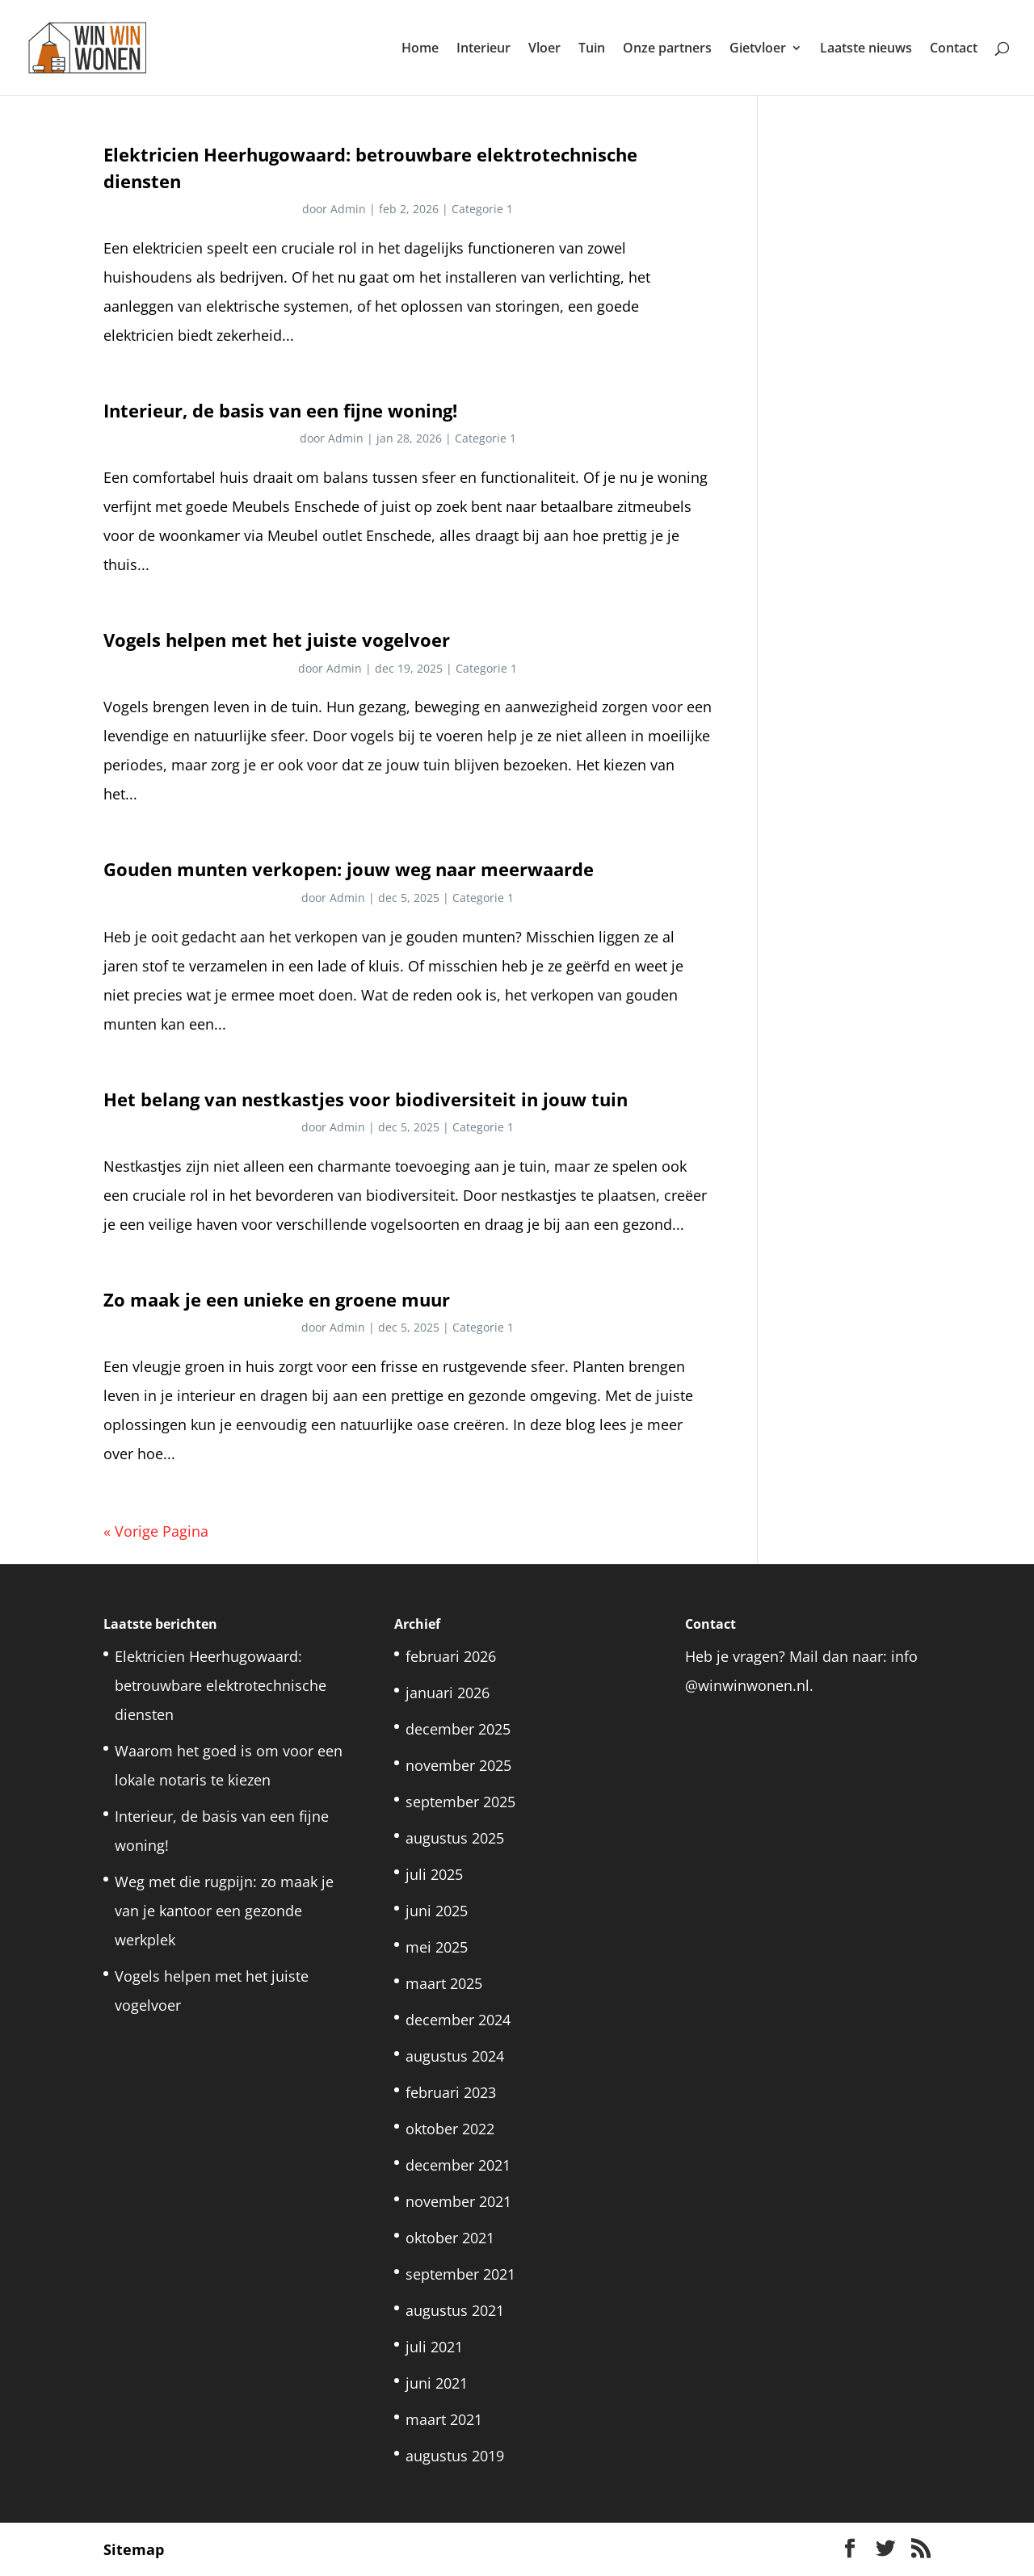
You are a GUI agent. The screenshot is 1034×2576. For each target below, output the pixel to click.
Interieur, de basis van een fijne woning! (280, 410)
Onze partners (667, 49)
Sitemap (133, 2549)
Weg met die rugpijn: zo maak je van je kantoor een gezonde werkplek (224, 1910)
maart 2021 (444, 2419)
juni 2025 (437, 1910)
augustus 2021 (455, 2310)
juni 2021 (437, 2383)
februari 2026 (451, 1656)
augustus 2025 (455, 1838)
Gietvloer (757, 49)
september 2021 (460, 2274)
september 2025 (460, 1801)
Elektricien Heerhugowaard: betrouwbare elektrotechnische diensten (220, 1685)
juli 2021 (434, 2346)
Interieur (483, 49)
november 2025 (458, 1765)
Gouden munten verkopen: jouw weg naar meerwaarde (348, 869)
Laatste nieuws (866, 49)
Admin (348, 208)
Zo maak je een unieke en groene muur (276, 1299)
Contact (953, 49)
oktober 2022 (450, 2128)
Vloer (544, 49)
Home (420, 49)
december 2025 (458, 1729)
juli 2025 (434, 1874)
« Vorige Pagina (155, 1531)
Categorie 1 (482, 208)
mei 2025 (437, 1947)
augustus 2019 (455, 2455)
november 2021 (458, 2201)
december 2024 (458, 2019)
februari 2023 (451, 2092)
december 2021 (458, 2165)
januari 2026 (448, 1692)
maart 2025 (444, 1983)
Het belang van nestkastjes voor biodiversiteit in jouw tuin (365, 1099)
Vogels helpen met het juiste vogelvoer (276, 640)
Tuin (591, 49)
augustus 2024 (455, 2056)
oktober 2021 (450, 2237)
